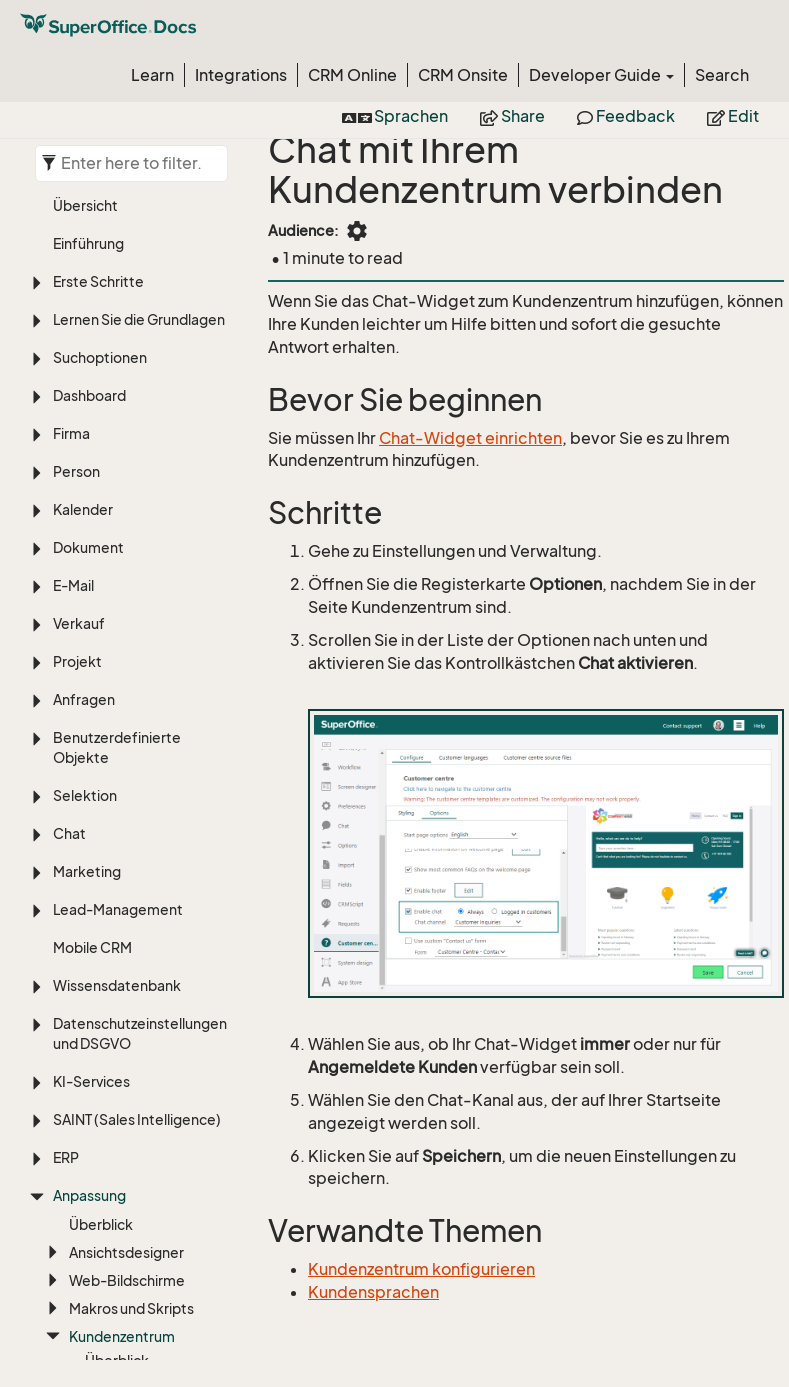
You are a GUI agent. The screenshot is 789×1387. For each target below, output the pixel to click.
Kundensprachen (373, 1292)
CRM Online (352, 75)
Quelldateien (128, 865)
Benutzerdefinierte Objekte (117, 196)
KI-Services (91, 530)
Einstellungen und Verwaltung (111, 1205)
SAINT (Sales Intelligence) (137, 568)
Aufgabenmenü (121, 1125)
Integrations (241, 75)
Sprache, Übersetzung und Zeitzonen (140, 1263)
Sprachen (395, 116)
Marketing (87, 320)
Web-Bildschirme (127, 729)
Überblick (101, 673)
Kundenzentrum (122, 785)
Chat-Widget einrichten (470, 438)
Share (512, 116)
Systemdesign (117, 1049)
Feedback (626, 116)
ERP (66, 606)
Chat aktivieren (135, 941)
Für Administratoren (150, 1017)
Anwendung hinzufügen (146, 1153)
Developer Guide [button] (601, 75)
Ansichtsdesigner (126, 701)
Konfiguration (130, 837)
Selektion (85, 244)
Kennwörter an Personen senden (143, 903)
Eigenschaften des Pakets (131, 1087)
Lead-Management (118, 358)
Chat (69, 282)
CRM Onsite (463, 75)
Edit (733, 116)
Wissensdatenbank (117, 434)
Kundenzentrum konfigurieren (421, 1269)
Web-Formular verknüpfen (133, 979)
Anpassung (89, 644)
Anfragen (84, 148)
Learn (152, 75)
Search (722, 75)
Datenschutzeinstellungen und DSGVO (140, 482)
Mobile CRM (92, 396)
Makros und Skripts (131, 757)
